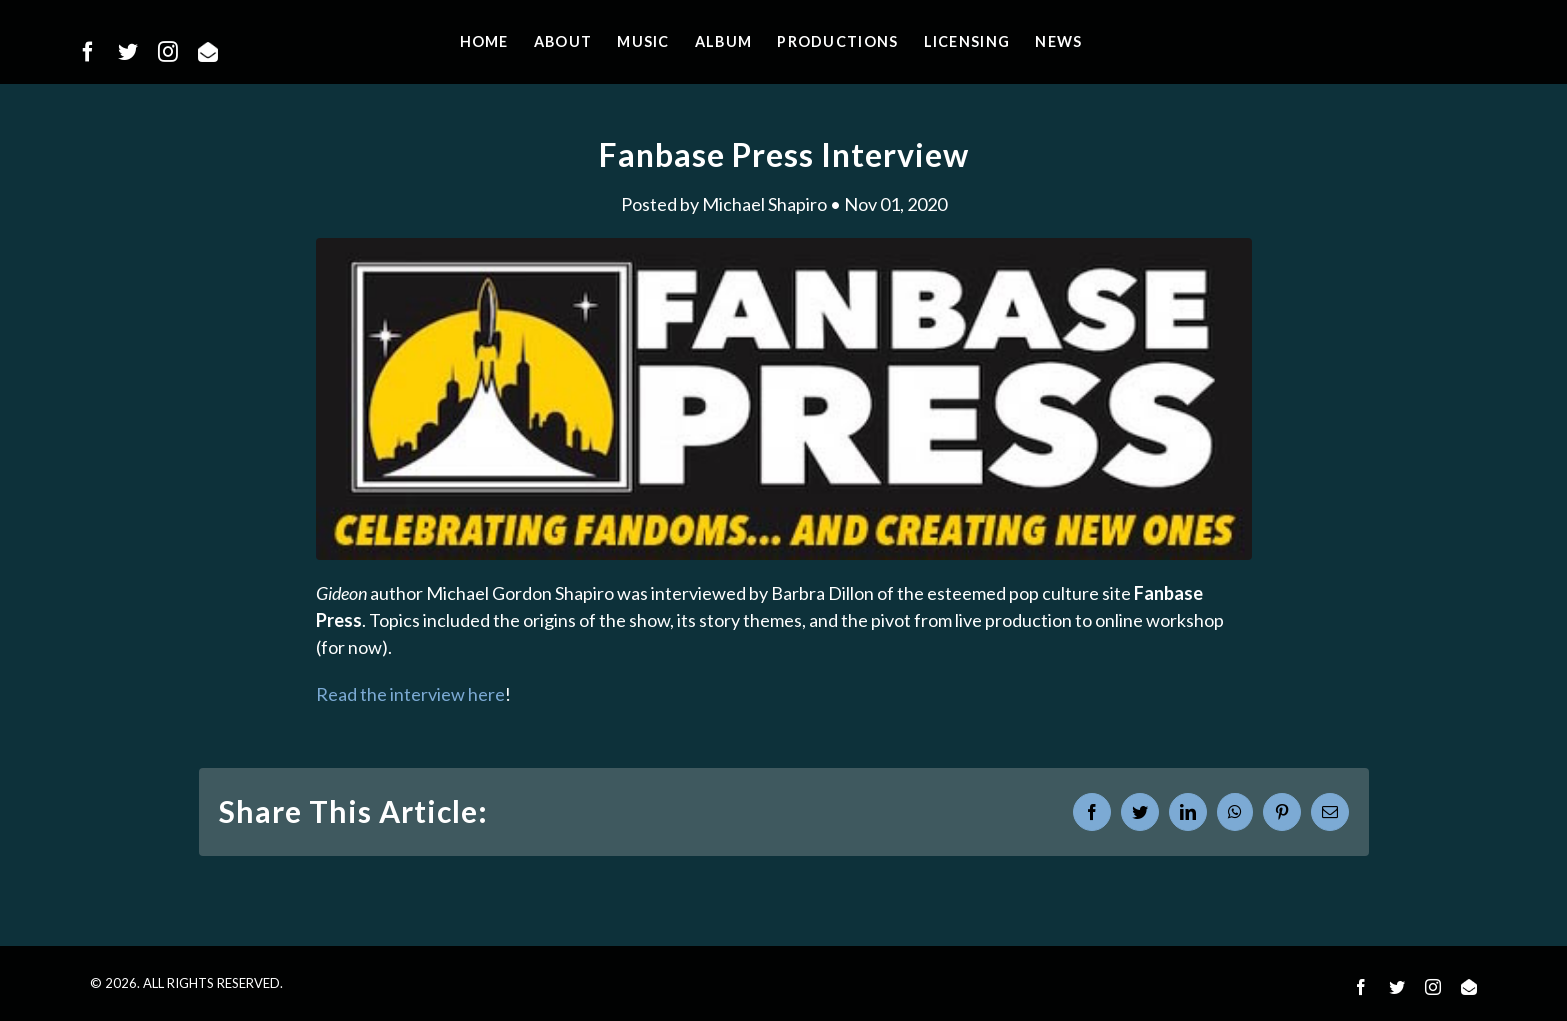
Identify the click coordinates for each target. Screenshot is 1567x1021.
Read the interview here (410, 694)
